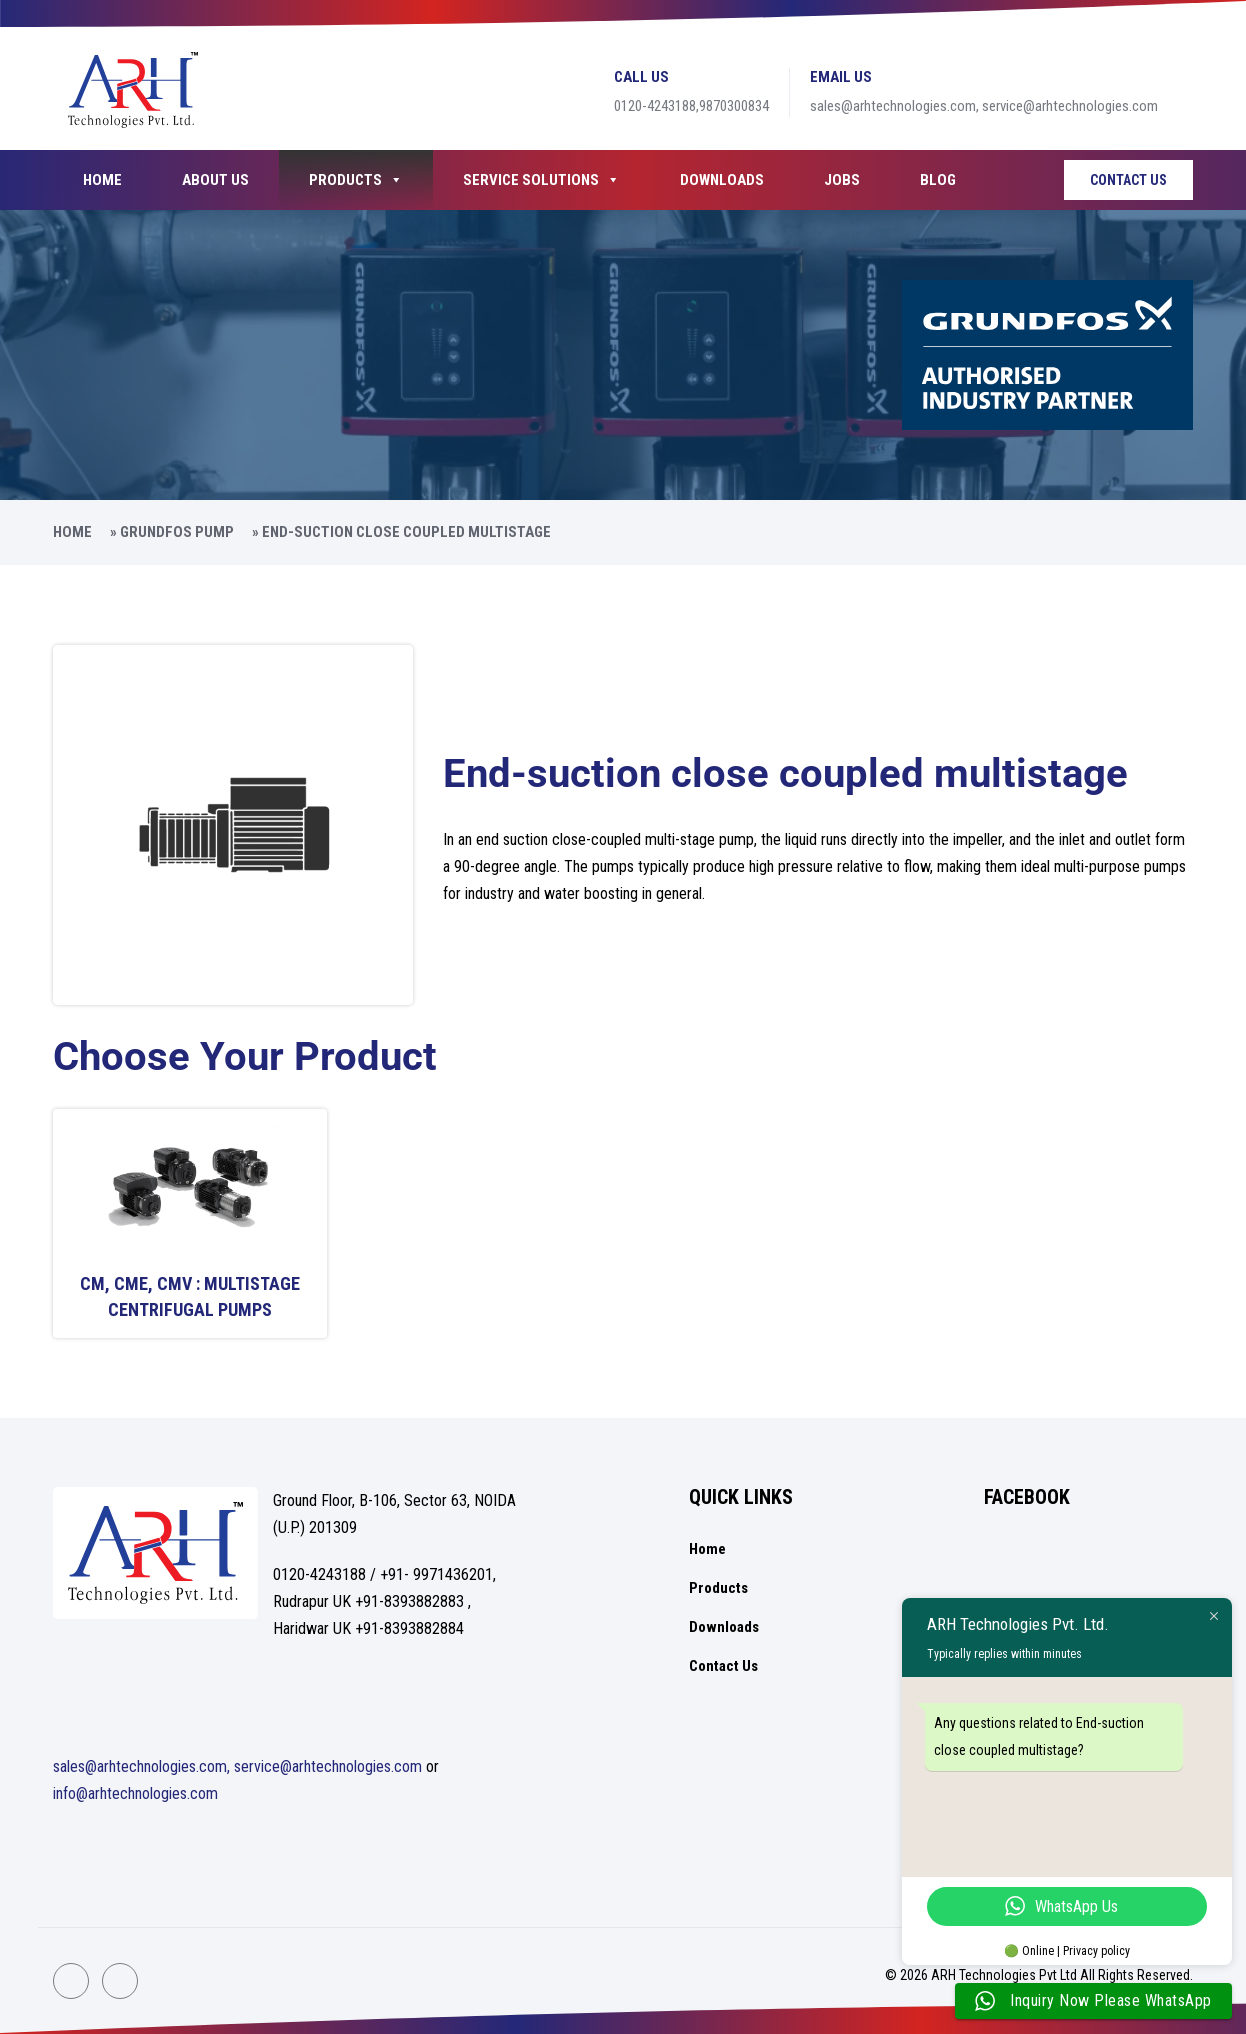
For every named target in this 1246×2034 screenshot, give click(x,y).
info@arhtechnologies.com (135, 1793)
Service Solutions (541, 180)
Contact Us (1128, 180)
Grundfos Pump (177, 532)
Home (102, 180)
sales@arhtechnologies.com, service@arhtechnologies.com (237, 1766)
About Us (215, 180)
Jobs (842, 180)
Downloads (722, 180)
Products (356, 180)
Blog (938, 180)
